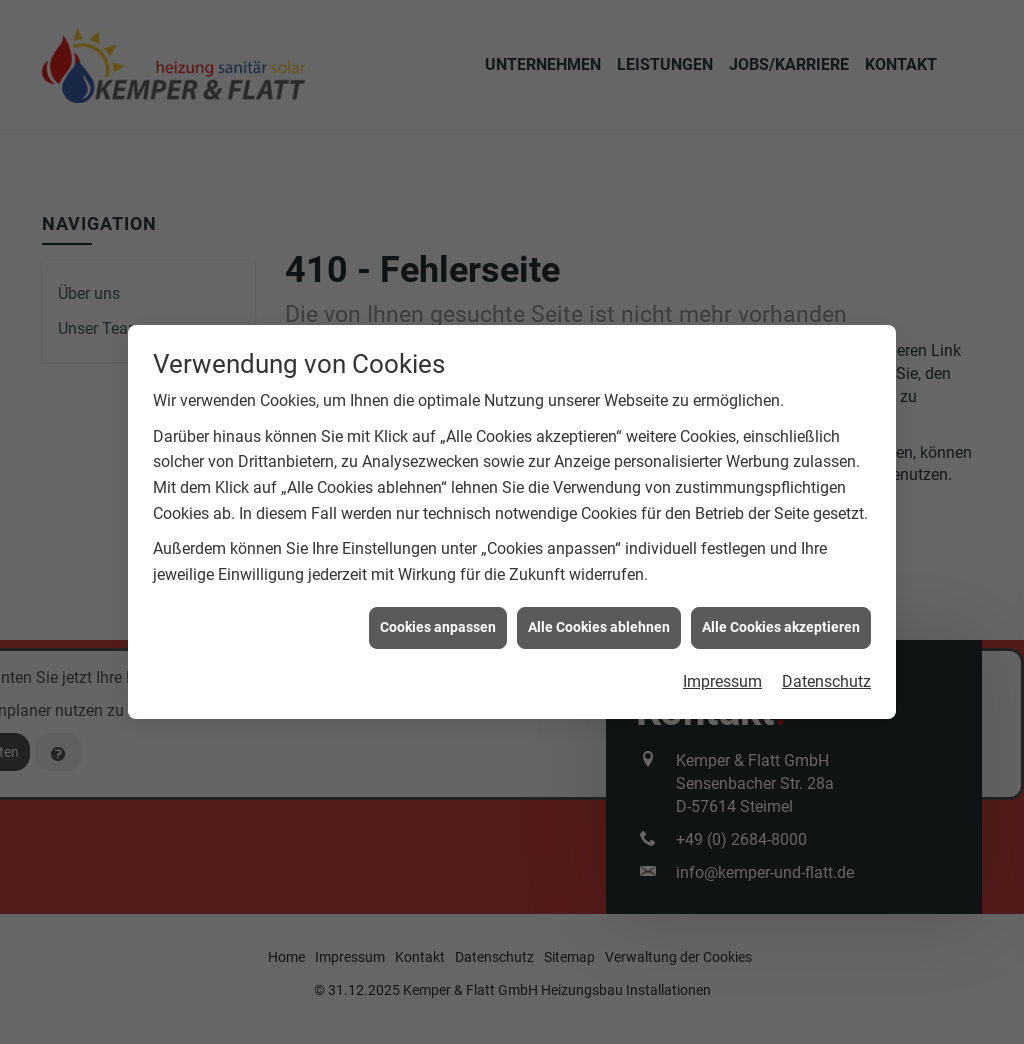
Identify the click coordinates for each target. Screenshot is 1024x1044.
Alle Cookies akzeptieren (781, 623)
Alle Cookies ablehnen (599, 623)
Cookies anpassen (438, 623)
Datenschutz (826, 677)
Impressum (722, 677)
